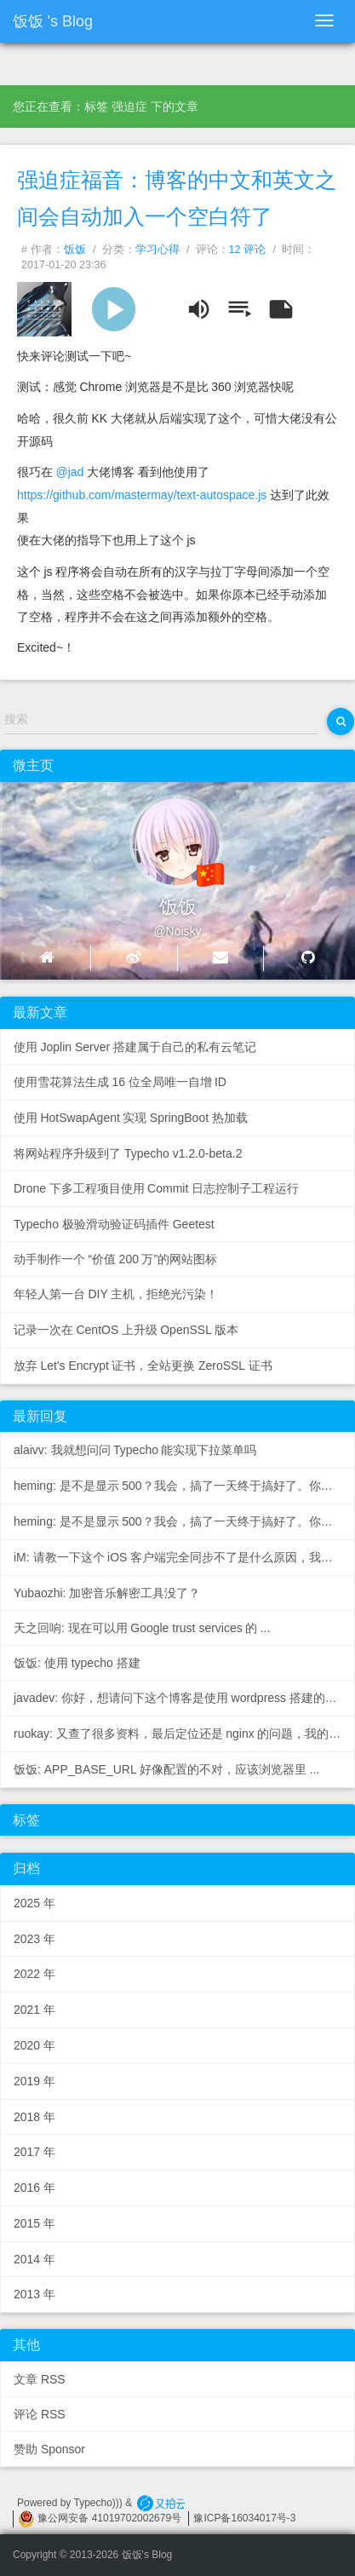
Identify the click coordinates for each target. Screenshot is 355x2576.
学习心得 (157, 250)
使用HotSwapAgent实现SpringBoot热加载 (131, 1117)
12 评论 (247, 250)
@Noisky (177, 931)
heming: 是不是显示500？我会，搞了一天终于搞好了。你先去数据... (184, 1485)
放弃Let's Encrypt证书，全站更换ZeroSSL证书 (143, 1365)
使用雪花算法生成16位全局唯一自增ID (120, 1082)
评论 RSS (40, 2414)
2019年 (34, 2081)
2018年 (34, 2117)
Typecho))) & (104, 2503)
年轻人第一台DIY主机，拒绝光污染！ (116, 1294)
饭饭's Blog (53, 21)
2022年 (34, 1974)
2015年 (34, 2223)
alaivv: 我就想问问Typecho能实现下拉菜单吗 (135, 1450)
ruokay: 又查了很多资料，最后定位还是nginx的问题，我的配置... (184, 1733)
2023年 (34, 1939)
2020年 (34, 2045)
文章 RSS (40, 2379)
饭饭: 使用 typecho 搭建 (77, 1663)
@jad (69, 472)
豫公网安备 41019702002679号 (99, 2518)
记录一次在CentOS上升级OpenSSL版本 (126, 1330)
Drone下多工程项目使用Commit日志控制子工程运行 (156, 1188)
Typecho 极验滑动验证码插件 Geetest (114, 1224)
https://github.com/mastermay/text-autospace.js (141, 495)
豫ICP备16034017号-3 (244, 2518)
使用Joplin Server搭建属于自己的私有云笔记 (135, 1047)
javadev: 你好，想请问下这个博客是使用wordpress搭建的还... (182, 1698)
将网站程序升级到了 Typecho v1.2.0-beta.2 (128, 1153)
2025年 (34, 1903)
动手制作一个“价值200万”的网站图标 (115, 1259)
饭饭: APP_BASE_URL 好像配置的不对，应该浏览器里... (166, 1769)
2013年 (34, 2294)
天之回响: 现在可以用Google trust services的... (142, 1628)
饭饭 (75, 250)
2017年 (34, 2152)
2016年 (34, 2187)
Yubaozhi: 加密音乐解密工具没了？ (107, 1593)
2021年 (34, 2009)
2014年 (34, 2259)
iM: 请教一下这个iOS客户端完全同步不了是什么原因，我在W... (184, 1557)
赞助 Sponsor (49, 2449)
